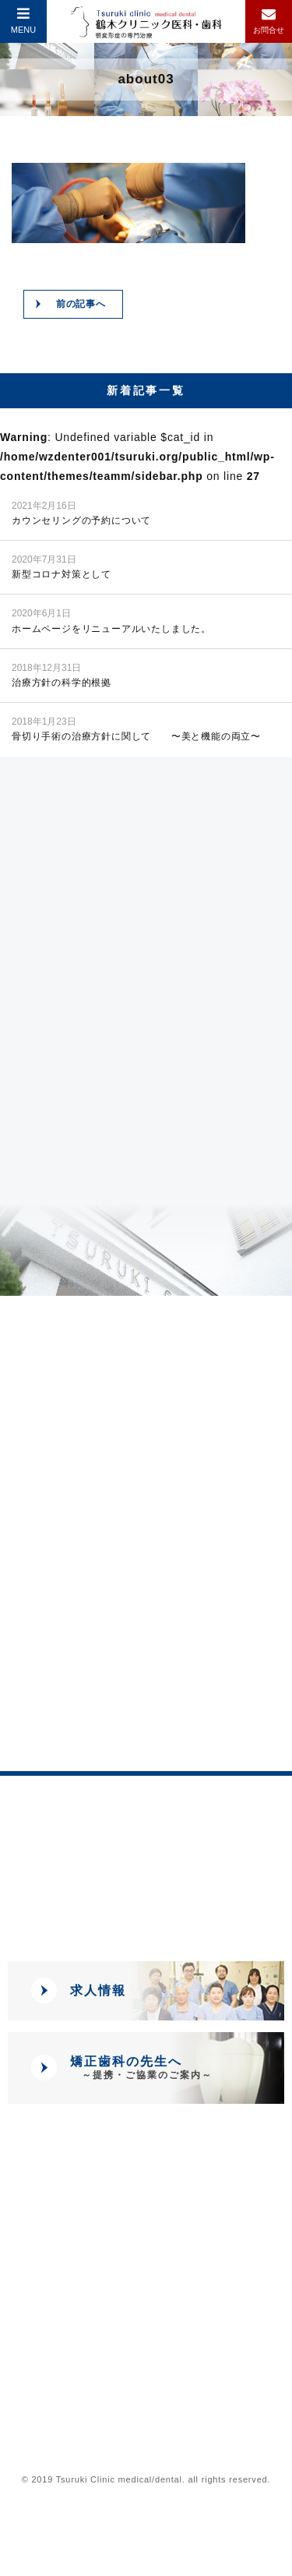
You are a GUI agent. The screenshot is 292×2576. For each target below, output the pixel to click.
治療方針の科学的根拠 (61, 674)
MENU (23, 20)
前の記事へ (81, 303)
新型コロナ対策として (61, 566)
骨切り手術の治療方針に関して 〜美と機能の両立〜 (136, 728)
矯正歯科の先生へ (141, 2067)
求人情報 (98, 1990)
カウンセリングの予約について (81, 512)
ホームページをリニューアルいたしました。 (111, 619)
